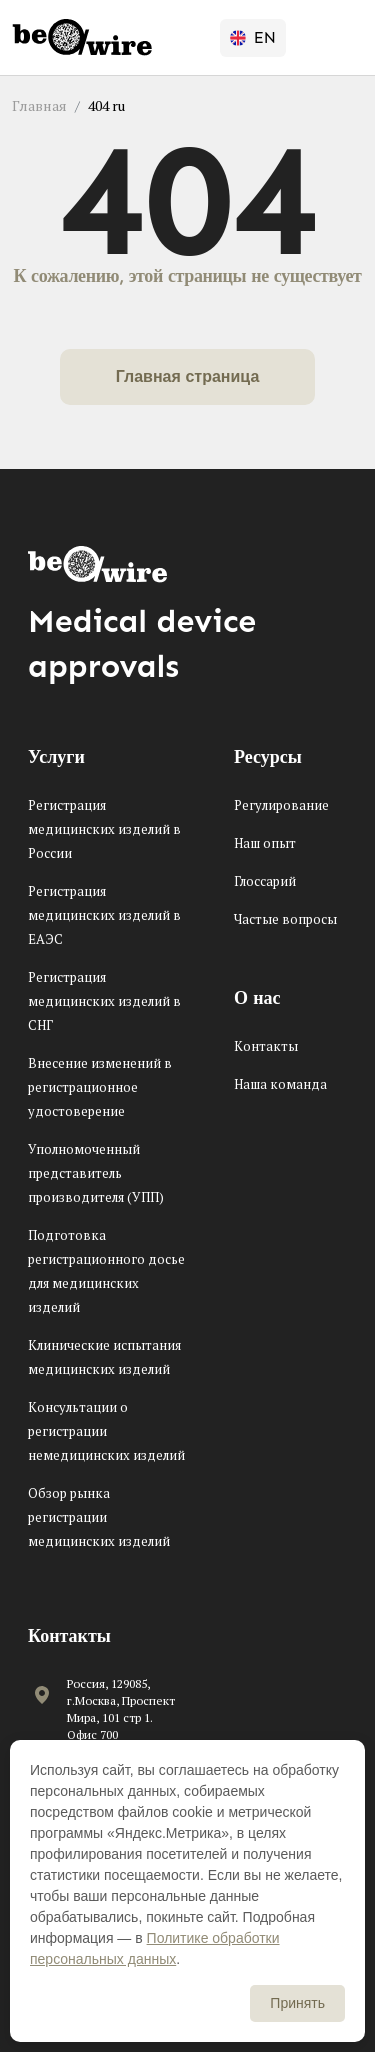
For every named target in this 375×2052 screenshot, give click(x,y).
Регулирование (281, 805)
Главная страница (188, 376)
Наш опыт (265, 843)
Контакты (266, 1046)
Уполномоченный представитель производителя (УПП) (96, 1173)
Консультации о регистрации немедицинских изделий (106, 1431)
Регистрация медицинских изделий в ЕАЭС (104, 915)
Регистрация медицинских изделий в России (104, 829)
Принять (297, 2003)
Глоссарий (265, 881)
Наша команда (280, 1084)
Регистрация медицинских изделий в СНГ (104, 1001)
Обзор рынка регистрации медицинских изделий (99, 1517)
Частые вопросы (285, 919)
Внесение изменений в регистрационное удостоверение (100, 1087)
